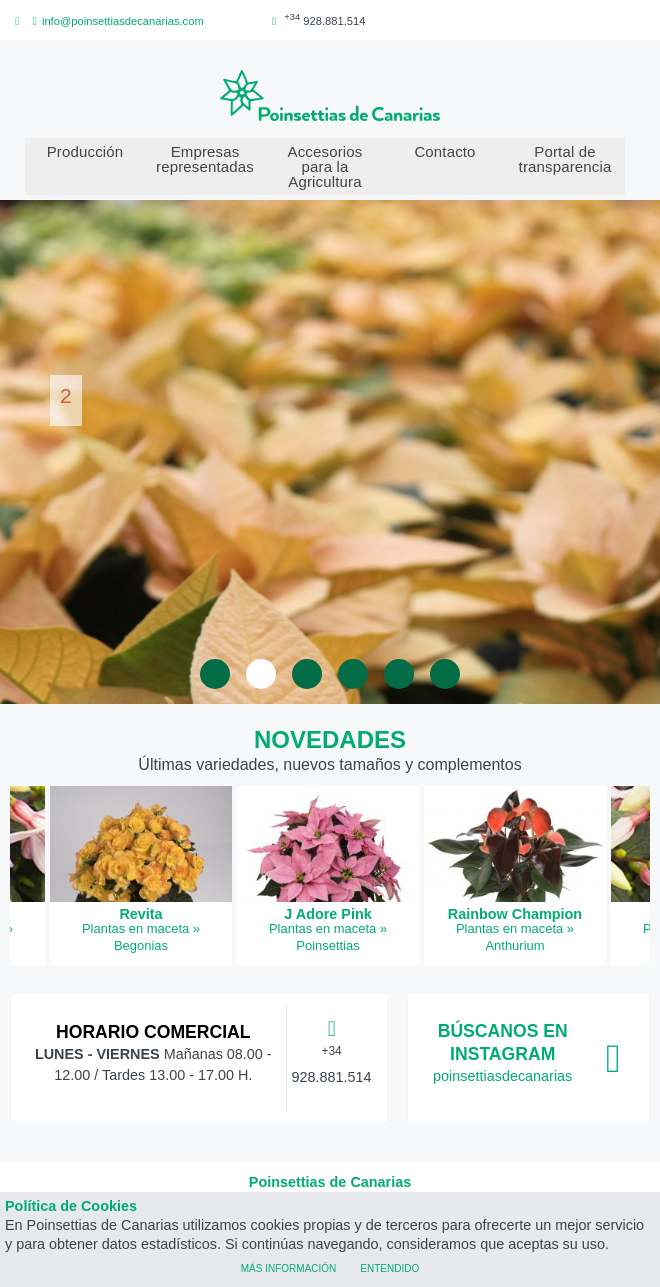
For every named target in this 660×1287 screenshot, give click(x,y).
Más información (289, 1267)
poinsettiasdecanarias (502, 1076)
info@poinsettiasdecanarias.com (116, 21)
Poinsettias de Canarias (330, 1182)
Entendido (389, 1267)
